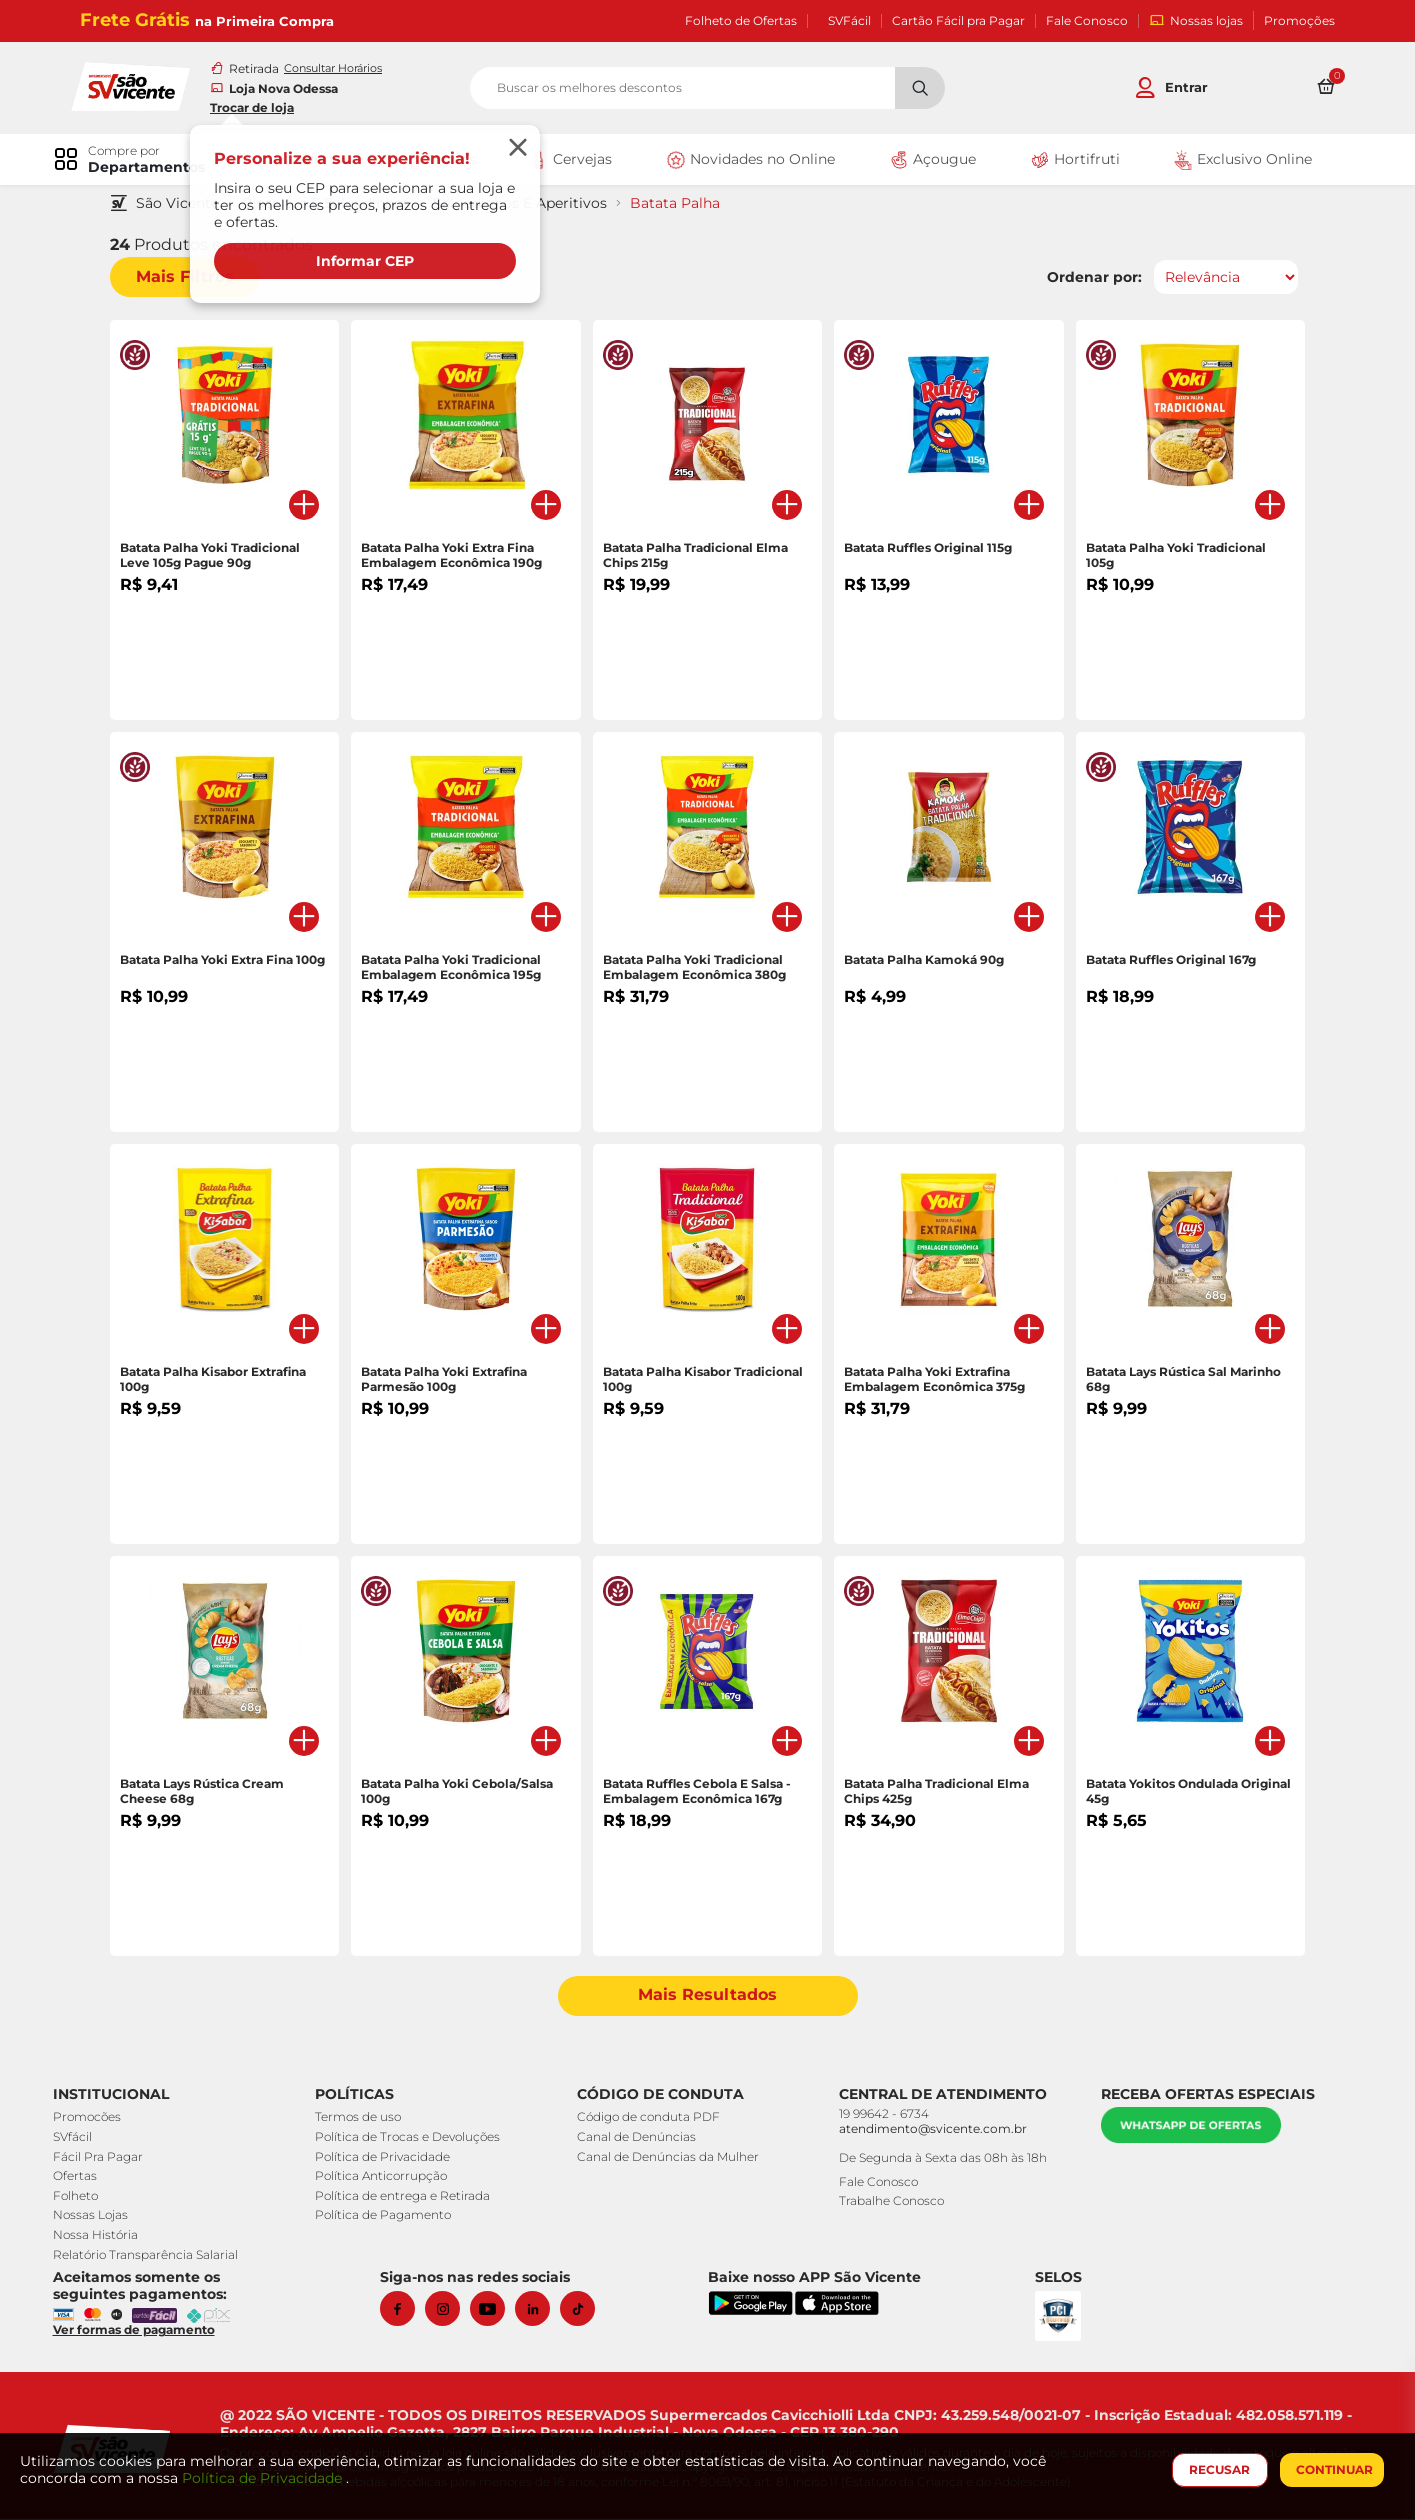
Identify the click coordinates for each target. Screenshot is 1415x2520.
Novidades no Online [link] (749, 162)
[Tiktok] (586, 2310)
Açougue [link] (929, 162)
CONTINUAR (1330, 2469)
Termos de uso (362, 2118)
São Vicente (185, 205)
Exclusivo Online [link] (1235, 162)
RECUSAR (1216, 2469)
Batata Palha (683, 205)
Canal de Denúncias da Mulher (669, 2157)
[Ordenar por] (1219, 279)
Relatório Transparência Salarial (152, 2255)
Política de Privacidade (386, 2157)
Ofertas (82, 2177)
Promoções (1299, 21)
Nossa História (102, 2236)
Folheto (82, 2197)
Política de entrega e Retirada (406, 2197)
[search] (707, 89)
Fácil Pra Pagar (105, 2157)
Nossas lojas (1196, 20)
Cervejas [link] (571, 162)
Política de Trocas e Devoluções (411, 2138)
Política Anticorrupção (385, 2177)
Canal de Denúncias (637, 2138)
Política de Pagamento (387, 2216)
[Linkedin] (541, 2310)
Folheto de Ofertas (741, 21)
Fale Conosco (1087, 21)
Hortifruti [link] (1069, 162)
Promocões (94, 2118)
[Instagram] (451, 2310)
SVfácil (79, 2138)
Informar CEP (375, 262)
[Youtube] (496, 2310)
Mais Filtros (193, 278)
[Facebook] (406, 2310)
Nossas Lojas (97, 2216)
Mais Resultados (707, 1997)
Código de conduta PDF (649, 2118)
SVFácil (849, 21)
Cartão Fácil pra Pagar (958, 21)
